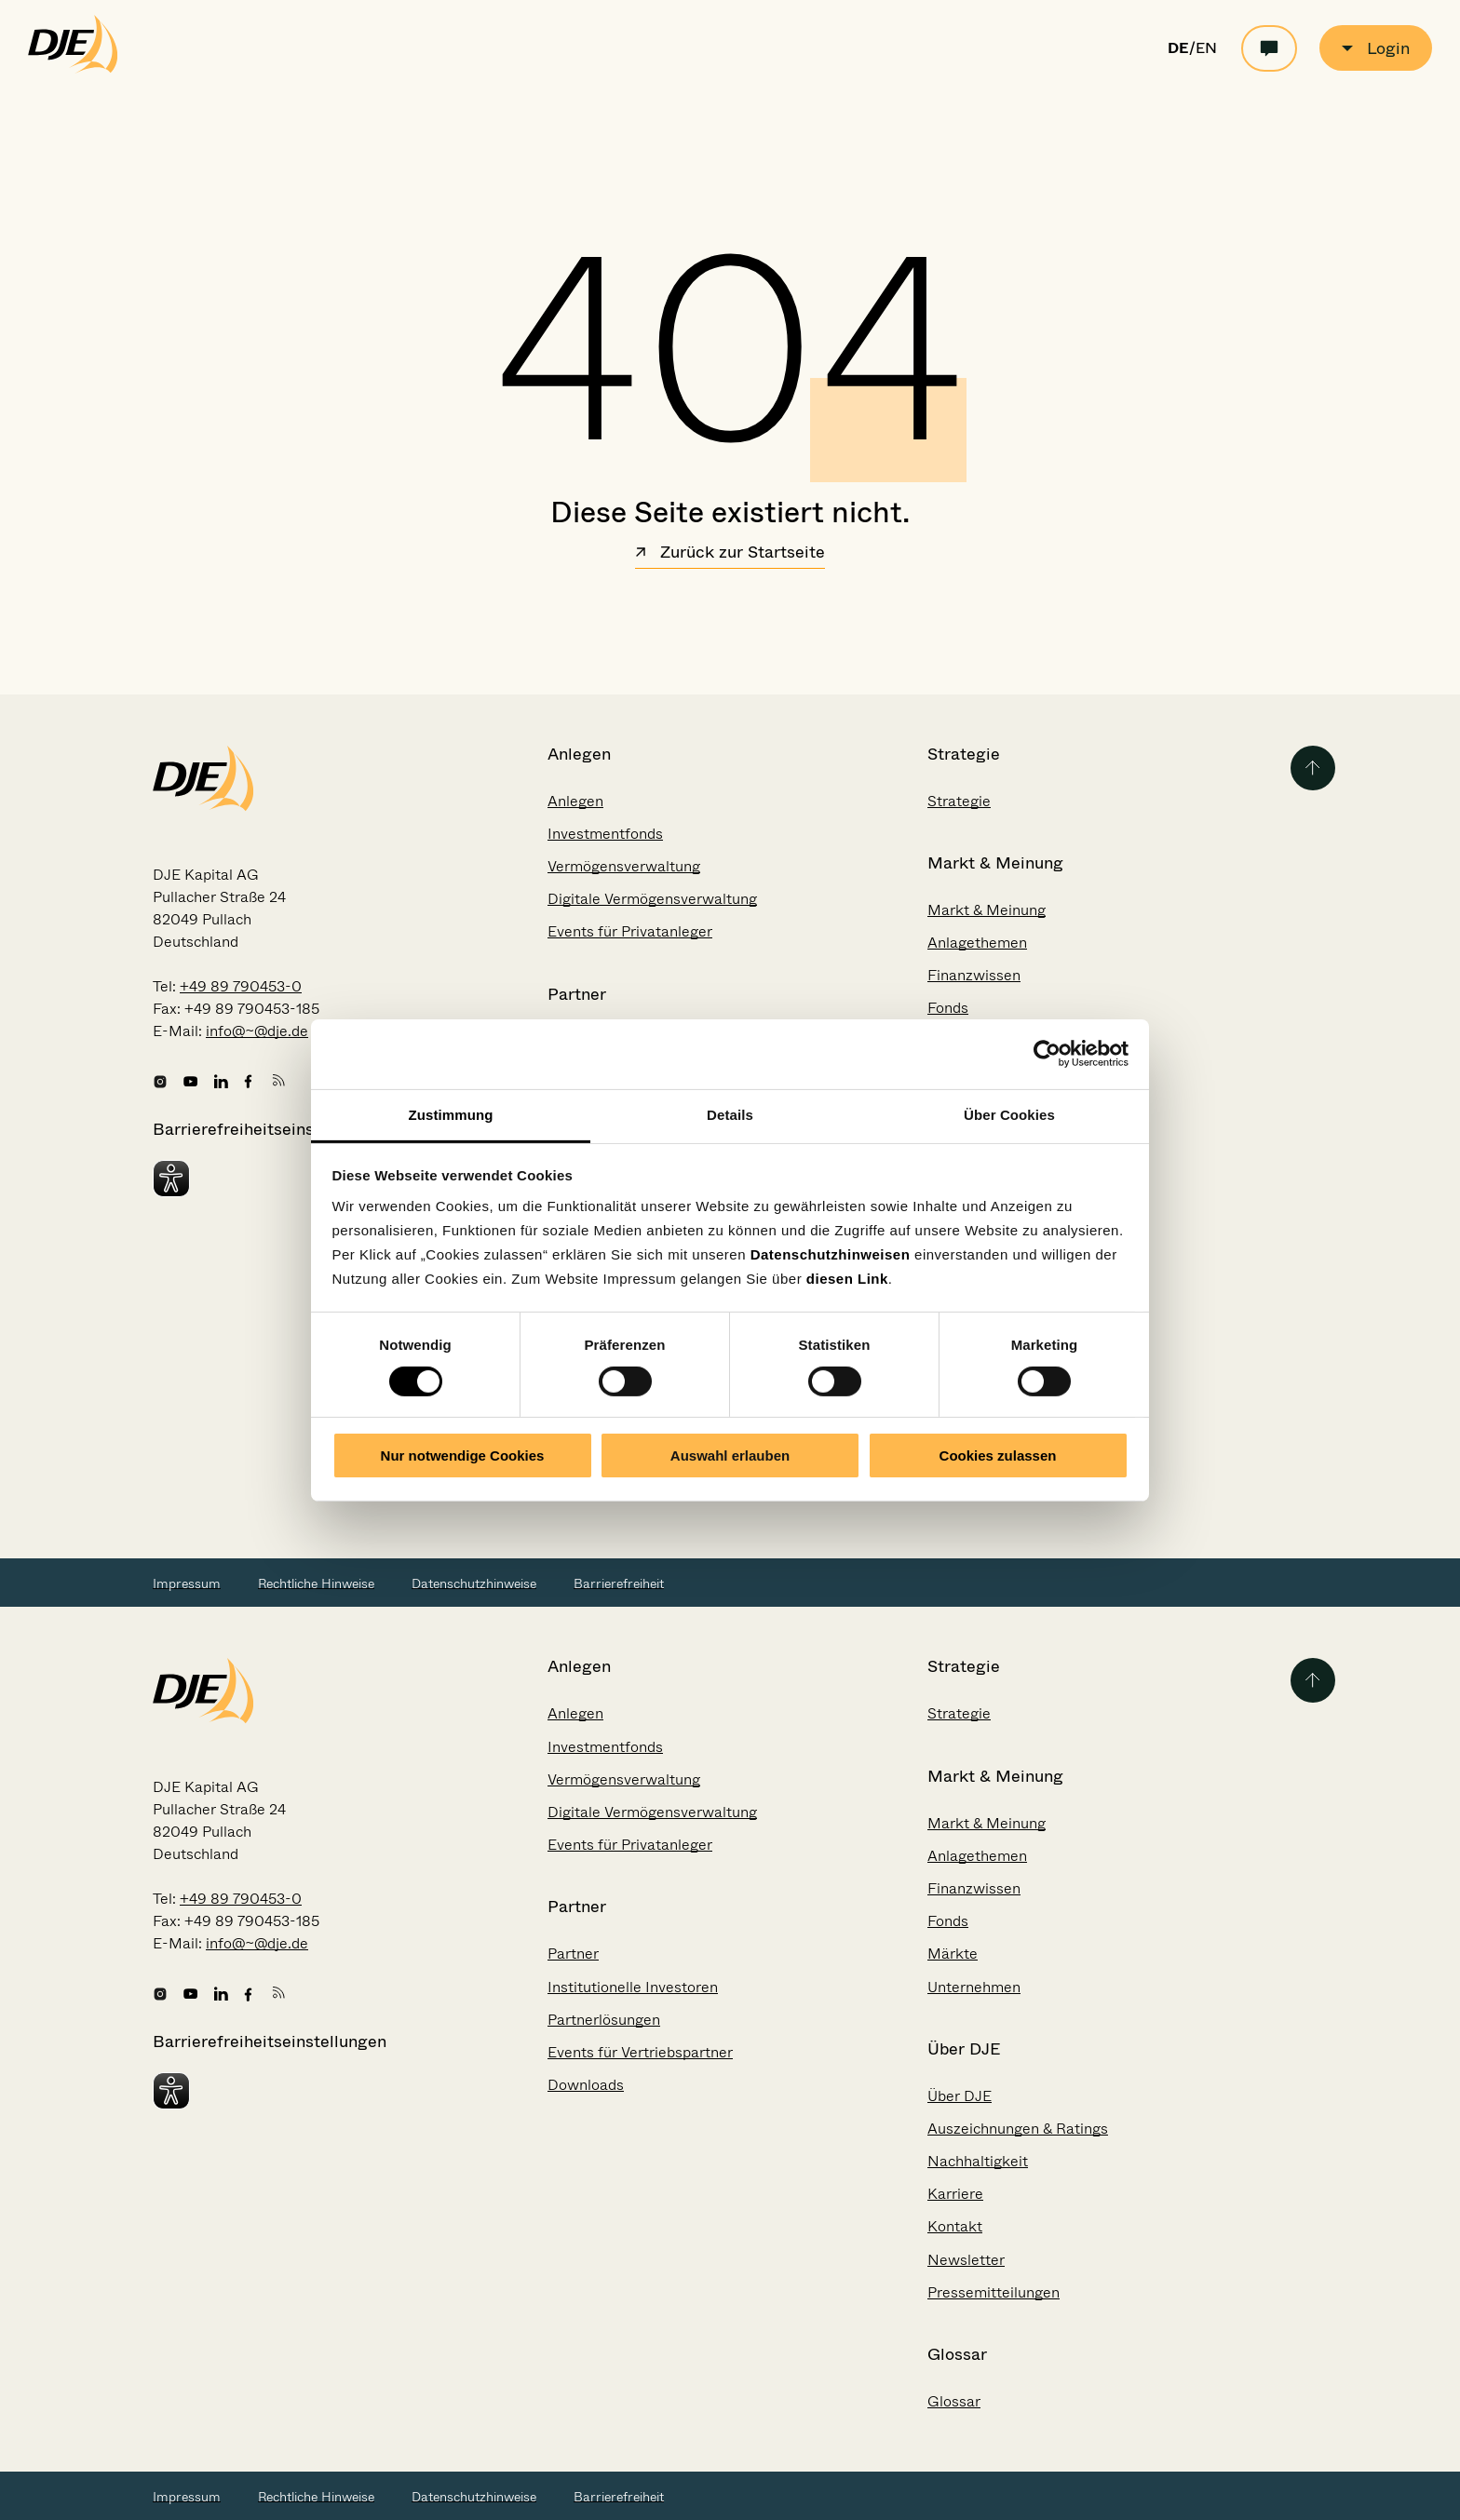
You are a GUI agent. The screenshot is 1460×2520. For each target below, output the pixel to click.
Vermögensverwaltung (624, 866)
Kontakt (954, 2226)
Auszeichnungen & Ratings (1017, 2128)
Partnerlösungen (604, 2019)
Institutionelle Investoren (633, 1987)
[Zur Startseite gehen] (73, 69)
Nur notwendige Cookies (463, 1455)
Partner (573, 1953)
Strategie (959, 801)
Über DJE (959, 2096)
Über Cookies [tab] (1009, 1114)
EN (1206, 48)
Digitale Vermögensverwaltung (652, 899)
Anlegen (575, 801)
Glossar (953, 2401)
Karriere (955, 2193)
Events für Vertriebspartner (640, 2052)
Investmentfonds (605, 833)
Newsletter (966, 2260)
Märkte (952, 1953)
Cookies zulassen (998, 1455)
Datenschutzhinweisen (830, 1253)
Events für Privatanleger (630, 931)
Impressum (187, 1583)
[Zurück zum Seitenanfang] (1313, 768)
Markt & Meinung (986, 910)
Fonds (947, 1007)
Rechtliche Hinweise (316, 1583)
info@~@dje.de (257, 1031)
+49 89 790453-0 (241, 986)
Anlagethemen (977, 942)
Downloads (586, 2085)
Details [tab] (730, 1114)
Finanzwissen (974, 975)
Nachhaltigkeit (977, 2161)
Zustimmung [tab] (451, 1114)
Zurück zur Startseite (730, 554)
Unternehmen (974, 1987)
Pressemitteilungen (993, 2292)
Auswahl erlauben (730, 1455)
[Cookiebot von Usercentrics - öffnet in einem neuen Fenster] (1047, 1054)
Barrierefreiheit (619, 1583)
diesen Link (847, 1278)
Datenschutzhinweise (474, 1583)
